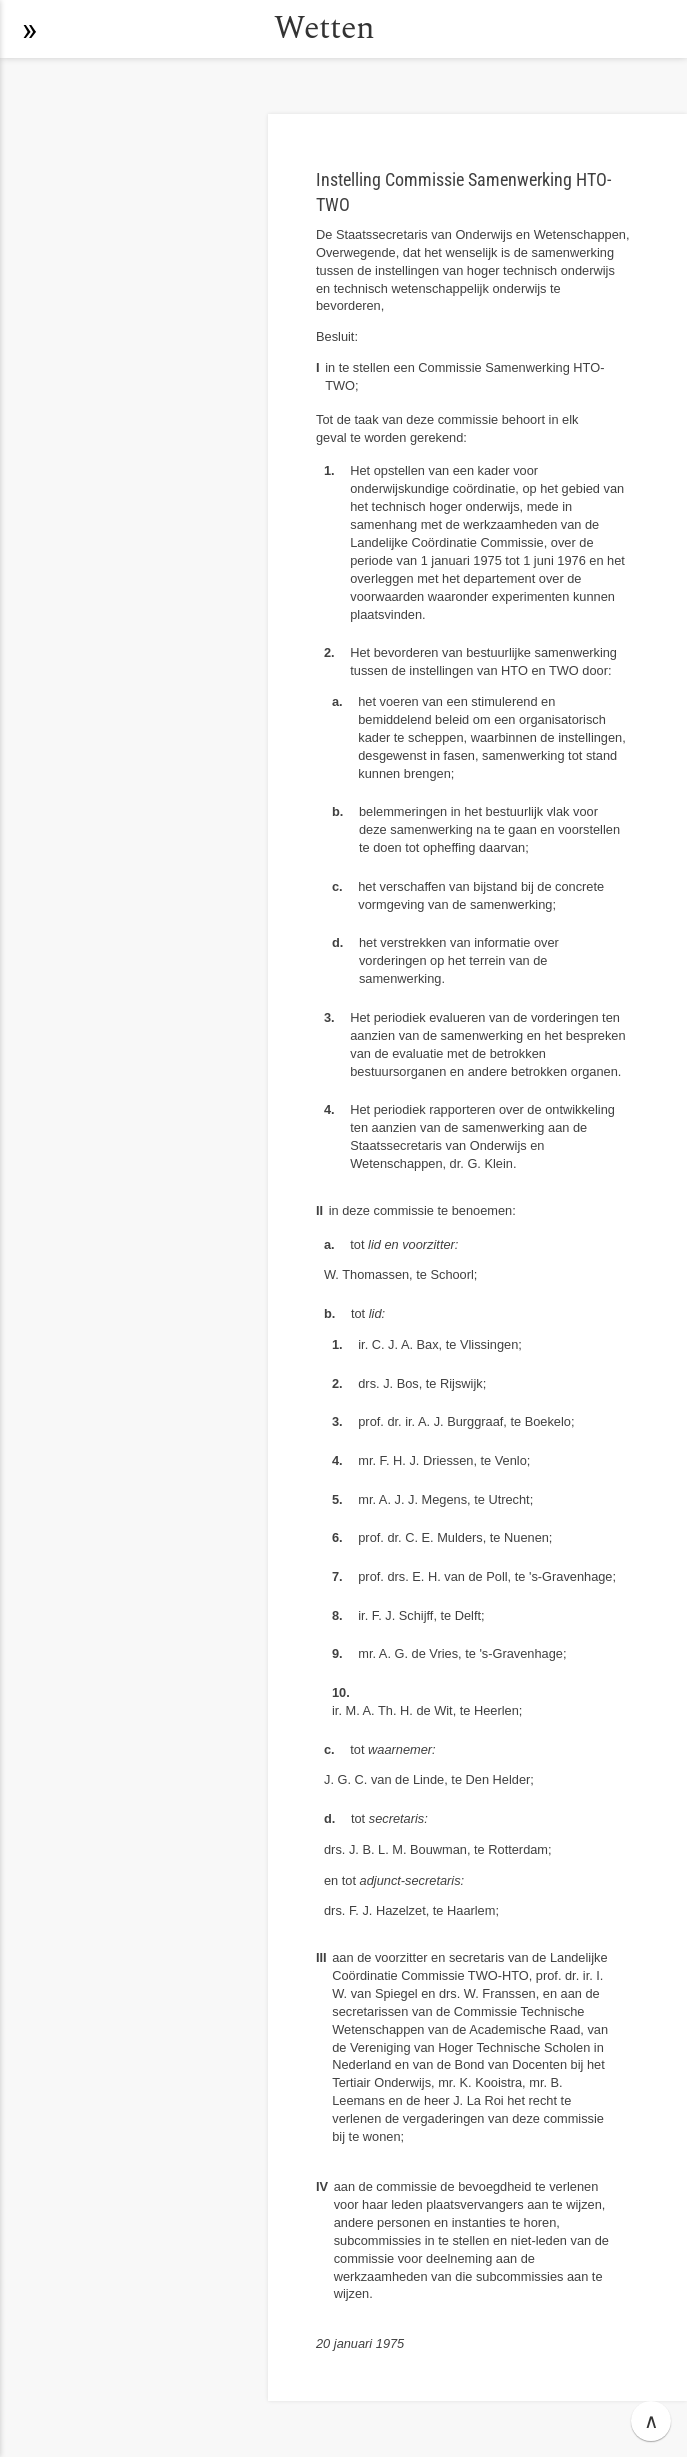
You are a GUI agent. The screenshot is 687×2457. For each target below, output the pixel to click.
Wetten (324, 28)
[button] (29, 29)
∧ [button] (651, 2421)
